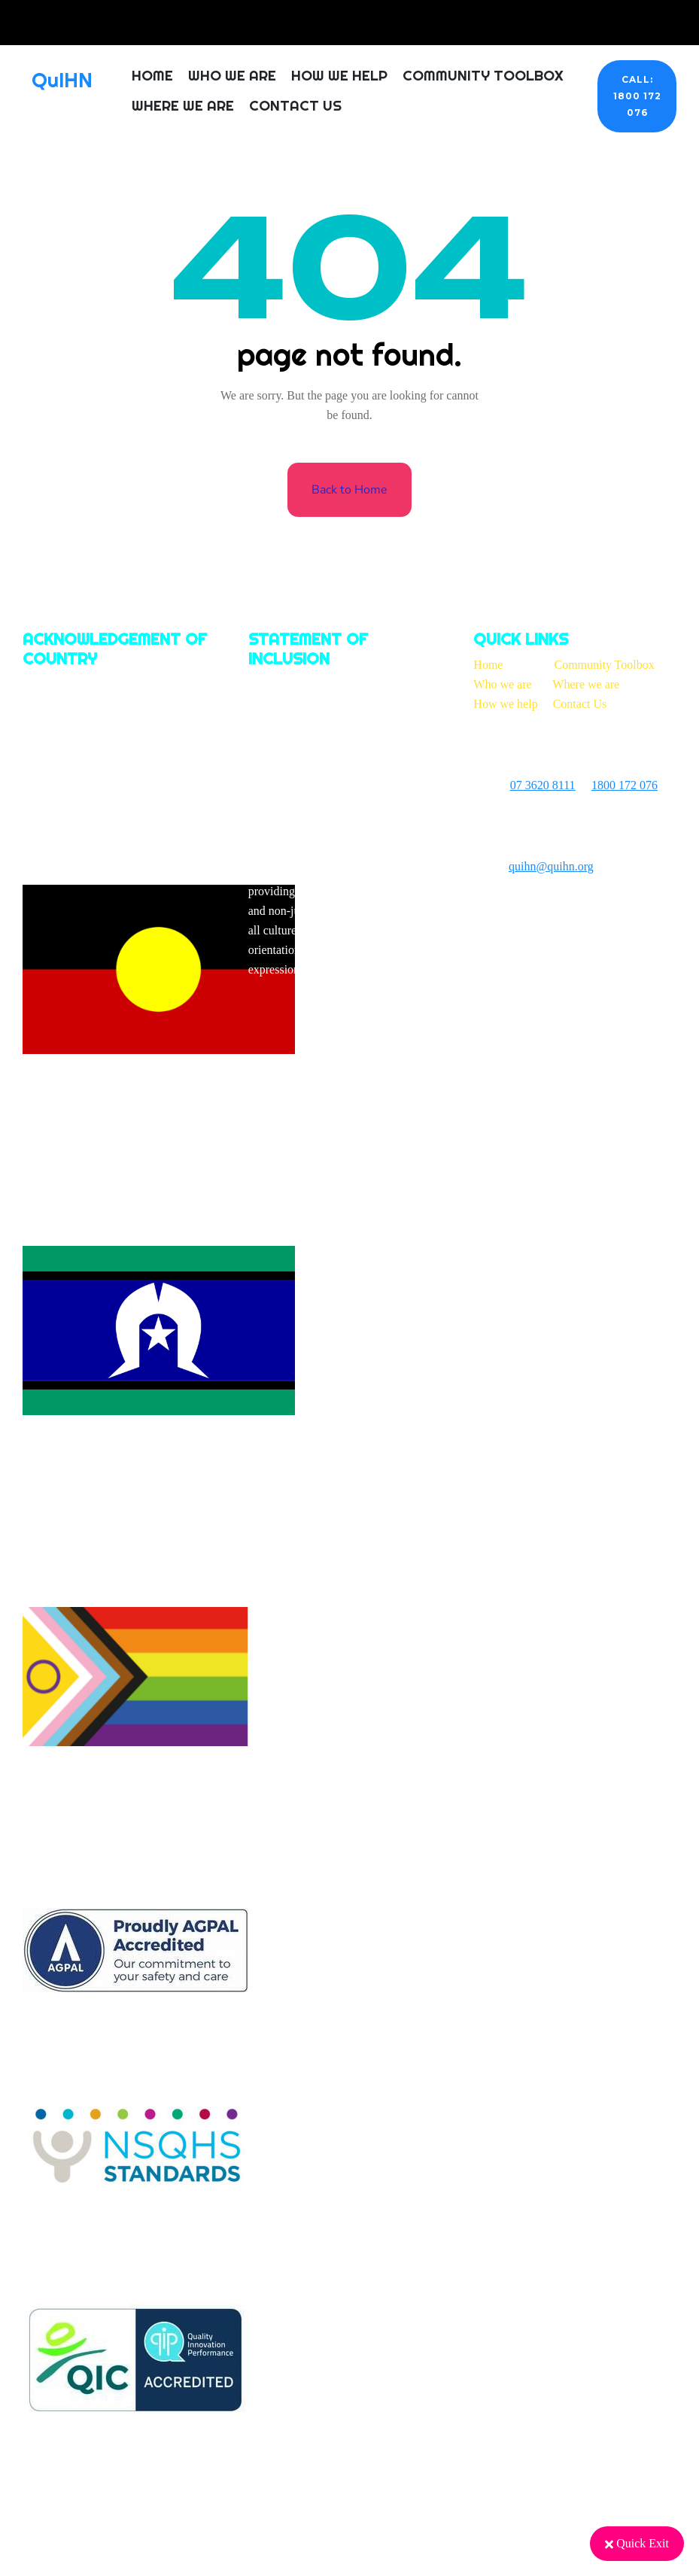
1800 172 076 (624, 785)
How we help (505, 703)
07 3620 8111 (543, 785)
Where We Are (183, 105)
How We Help (339, 75)
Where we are (585, 684)
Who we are (502, 684)
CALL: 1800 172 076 (637, 96)
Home (152, 75)
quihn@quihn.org (551, 866)
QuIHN (62, 80)
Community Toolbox (483, 75)
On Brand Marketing (580, 908)
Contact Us (295, 105)
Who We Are (232, 75)
